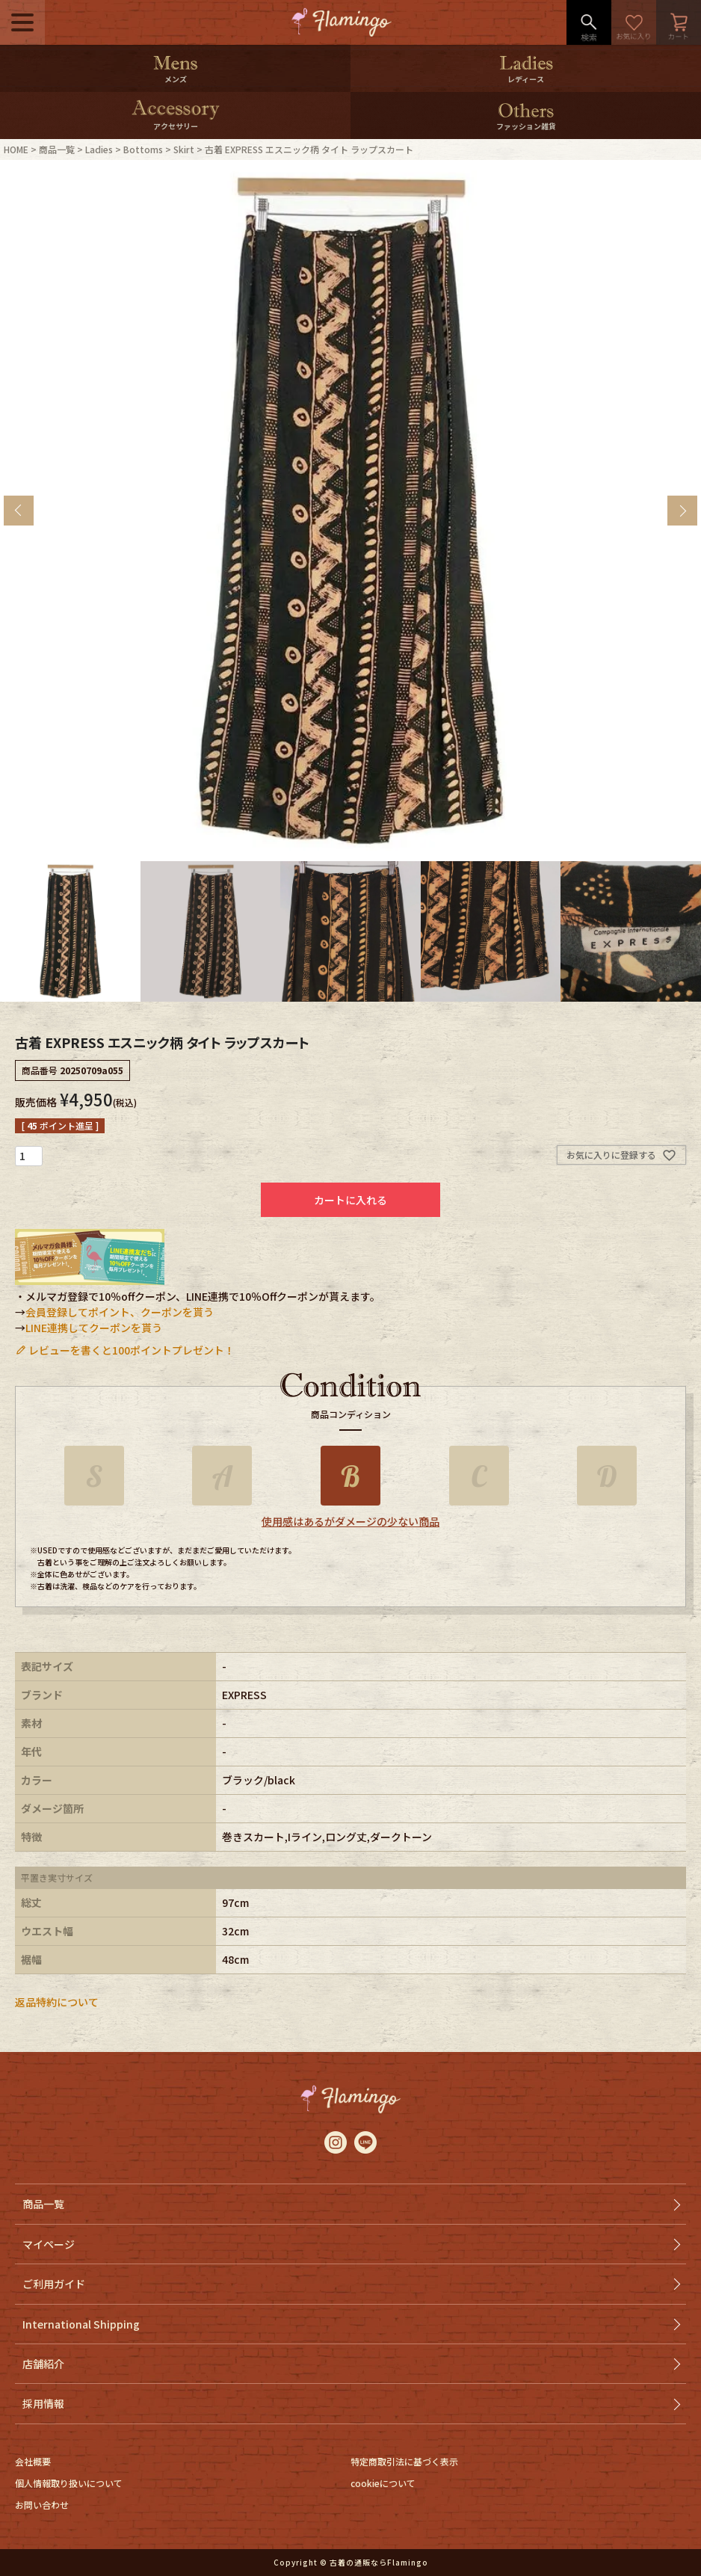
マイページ (48, 2244)
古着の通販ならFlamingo (379, 2562)
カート (678, 22)
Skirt (183, 149)
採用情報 (43, 2403)
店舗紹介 (43, 2363)
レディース (525, 78)
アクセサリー (175, 126)
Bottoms (143, 149)
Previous (19, 511)
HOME (16, 149)
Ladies (99, 149)
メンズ (175, 78)
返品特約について (57, 2001)
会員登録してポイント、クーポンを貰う (119, 1311)
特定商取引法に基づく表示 (404, 2461)
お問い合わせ (42, 2504)
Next (682, 511)
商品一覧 (57, 149)
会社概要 (33, 2461)
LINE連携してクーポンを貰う (93, 1327)
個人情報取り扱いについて (69, 2483)
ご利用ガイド (53, 2283)
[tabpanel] (350, 510)
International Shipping (81, 2324)
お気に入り (633, 22)
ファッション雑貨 (526, 126)
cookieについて (383, 2483)
